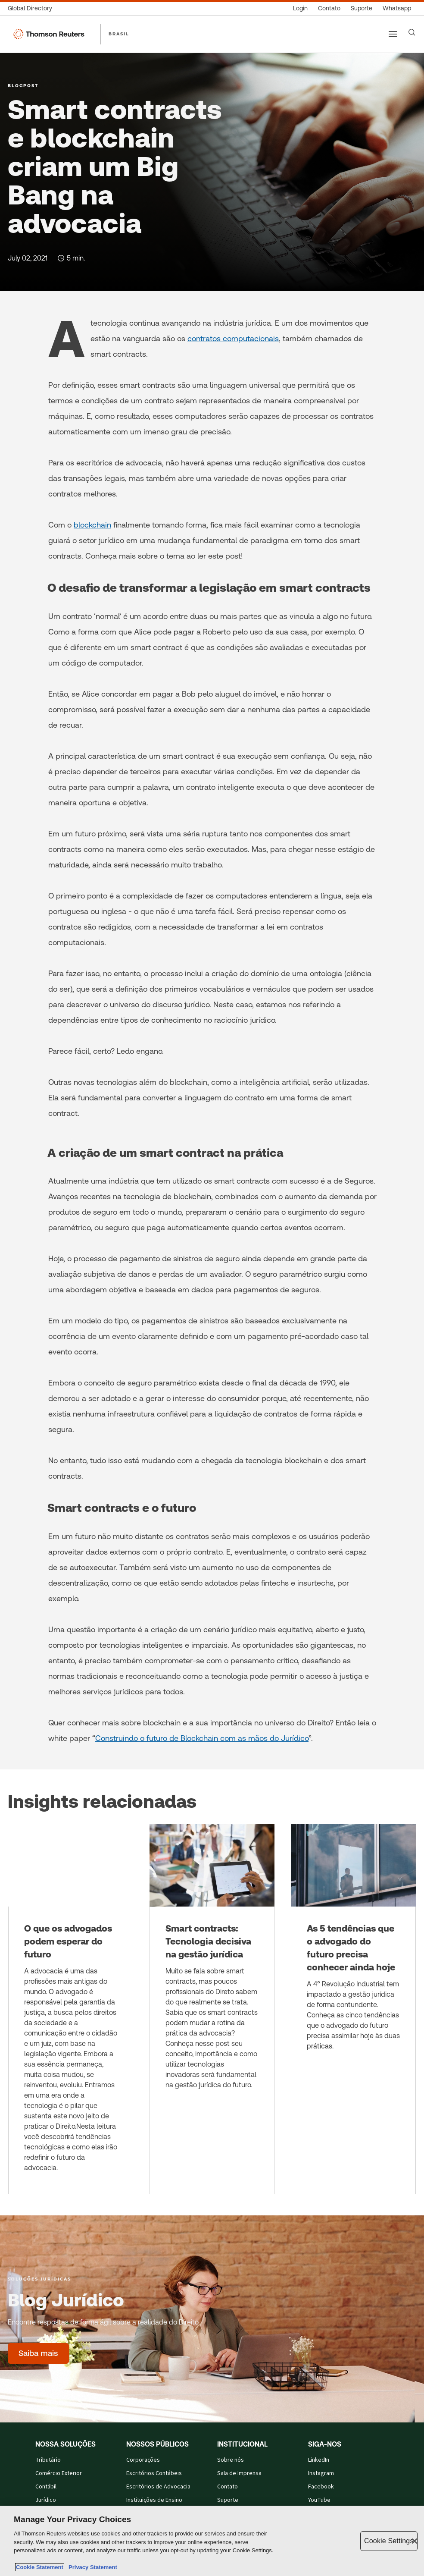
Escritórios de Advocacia (158, 2487)
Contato (227, 2487)
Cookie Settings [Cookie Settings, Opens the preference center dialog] (388, 2541)
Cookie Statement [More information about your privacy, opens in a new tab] (39, 2567)
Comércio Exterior (58, 2473)
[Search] (411, 32)
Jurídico (45, 2500)
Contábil (45, 2487)
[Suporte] (361, 8)
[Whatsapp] (396, 8)
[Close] (414, 2541)
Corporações (143, 2460)
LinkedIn (318, 2460)
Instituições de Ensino (154, 2500)
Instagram (321, 2473)
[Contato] (329, 8)
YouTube (319, 2500)
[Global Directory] (32, 8)
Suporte (227, 2500)
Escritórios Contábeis (154, 2473)
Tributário (48, 2460)
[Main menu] (392, 34)
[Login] (300, 8)
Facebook (321, 2487)
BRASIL (119, 34)
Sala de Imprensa (239, 2473)
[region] (212, 2541)
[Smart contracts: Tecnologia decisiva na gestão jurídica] (212, 2009)
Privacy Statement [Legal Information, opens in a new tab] (91, 2567)
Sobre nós (230, 2460)
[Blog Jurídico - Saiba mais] (38, 2353)
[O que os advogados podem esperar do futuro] (70, 2009)
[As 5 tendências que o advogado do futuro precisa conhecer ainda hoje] (353, 2009)
